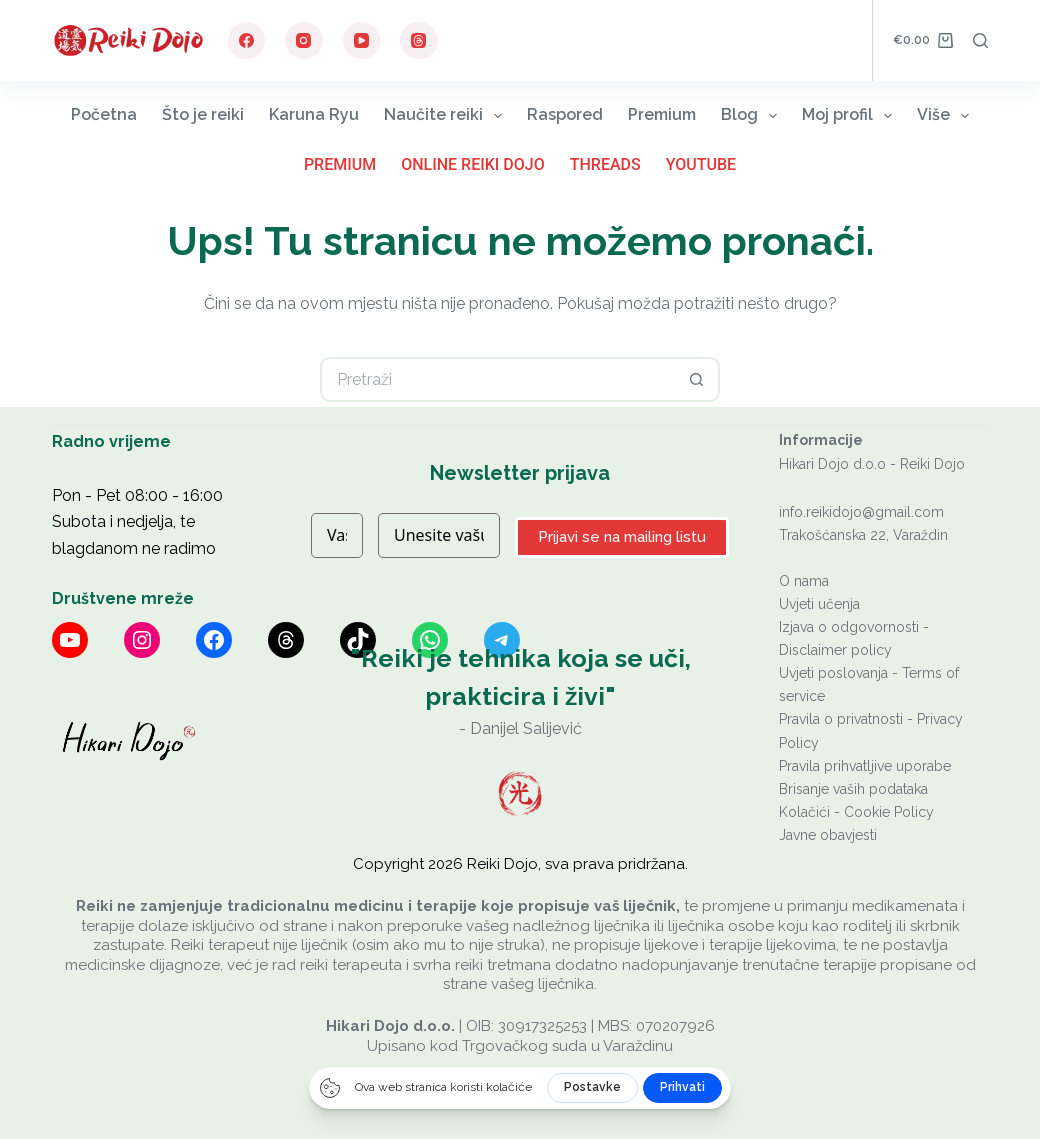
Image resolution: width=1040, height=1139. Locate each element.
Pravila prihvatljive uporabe (865, 766)
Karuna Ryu (314, 114)
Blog (753, 115)
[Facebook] (247, 41)
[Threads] (419, 41)
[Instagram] (304, 41)
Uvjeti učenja (819, 604)
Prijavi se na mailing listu (622, 537)
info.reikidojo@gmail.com (861, 512)
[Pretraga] (980, 40)
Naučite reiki (447, 115)
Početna (104, 114)
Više (947, 115)
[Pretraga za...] (497, 379)
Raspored (565, 114)
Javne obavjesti (828, 835)
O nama (804, 581)
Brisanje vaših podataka (853, 789)
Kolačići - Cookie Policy (856, 812)
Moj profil (851, 115)
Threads (605, 164)
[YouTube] (362, 41)
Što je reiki (203, 114)
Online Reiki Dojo (473, 164)
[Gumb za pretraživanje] (697, 379)
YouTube (701, 164)
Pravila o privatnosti (841, 719)
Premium (662, 114)
